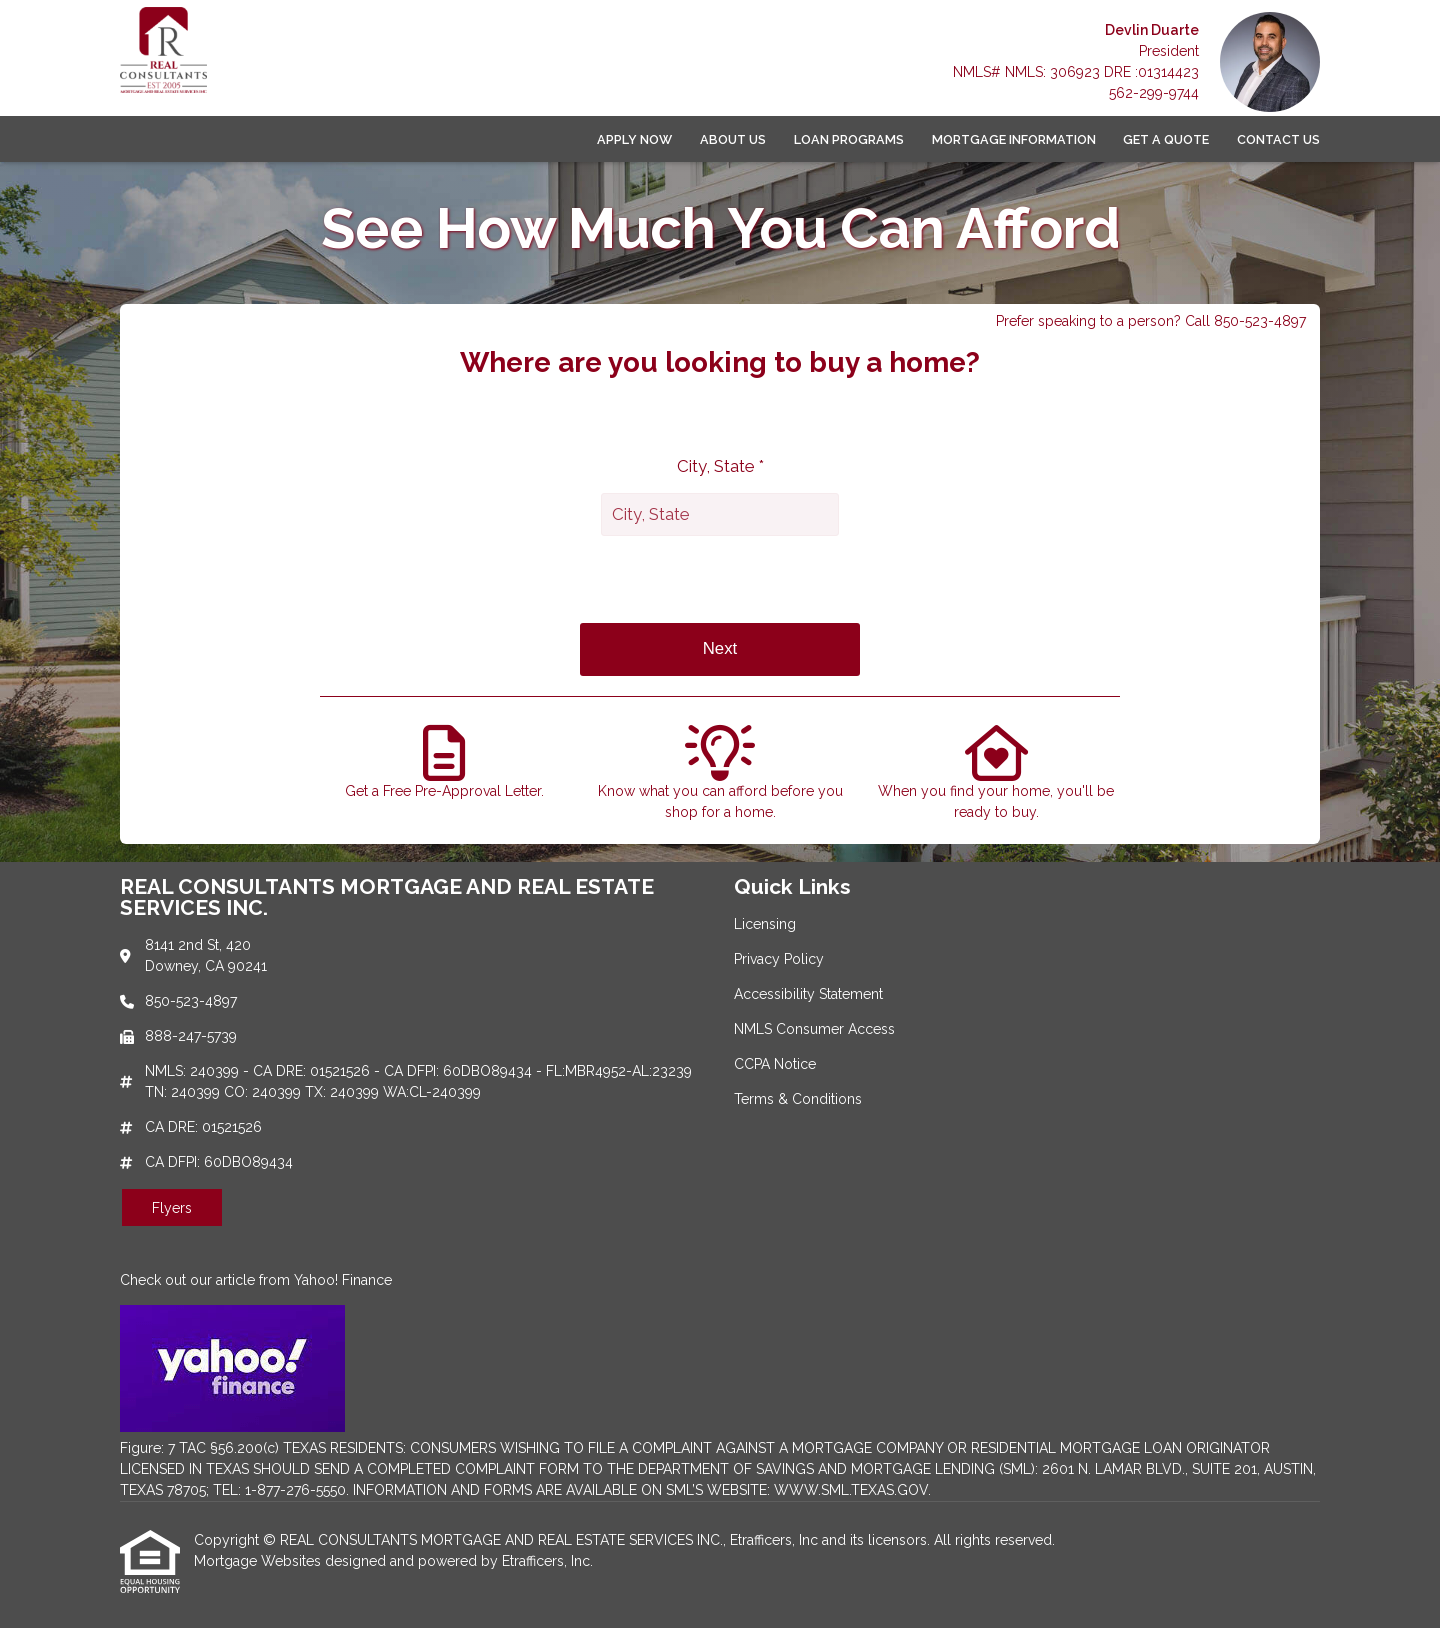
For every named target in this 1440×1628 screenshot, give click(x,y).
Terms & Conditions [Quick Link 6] (798, 1099)
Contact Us (1278, 139)
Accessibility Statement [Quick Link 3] (808, 994)
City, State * (720, 466)
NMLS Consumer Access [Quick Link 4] (814, 1029)
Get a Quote (1166, 139)
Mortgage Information (1014, 139)
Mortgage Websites (259, 1561)
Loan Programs (849, 139)
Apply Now (634, 139)
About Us (733, 139)
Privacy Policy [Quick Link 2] (779, 959)
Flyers (172, 1208)
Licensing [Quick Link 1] (765, 924)
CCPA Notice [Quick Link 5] (775, 1064)
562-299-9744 (1154, 93)
